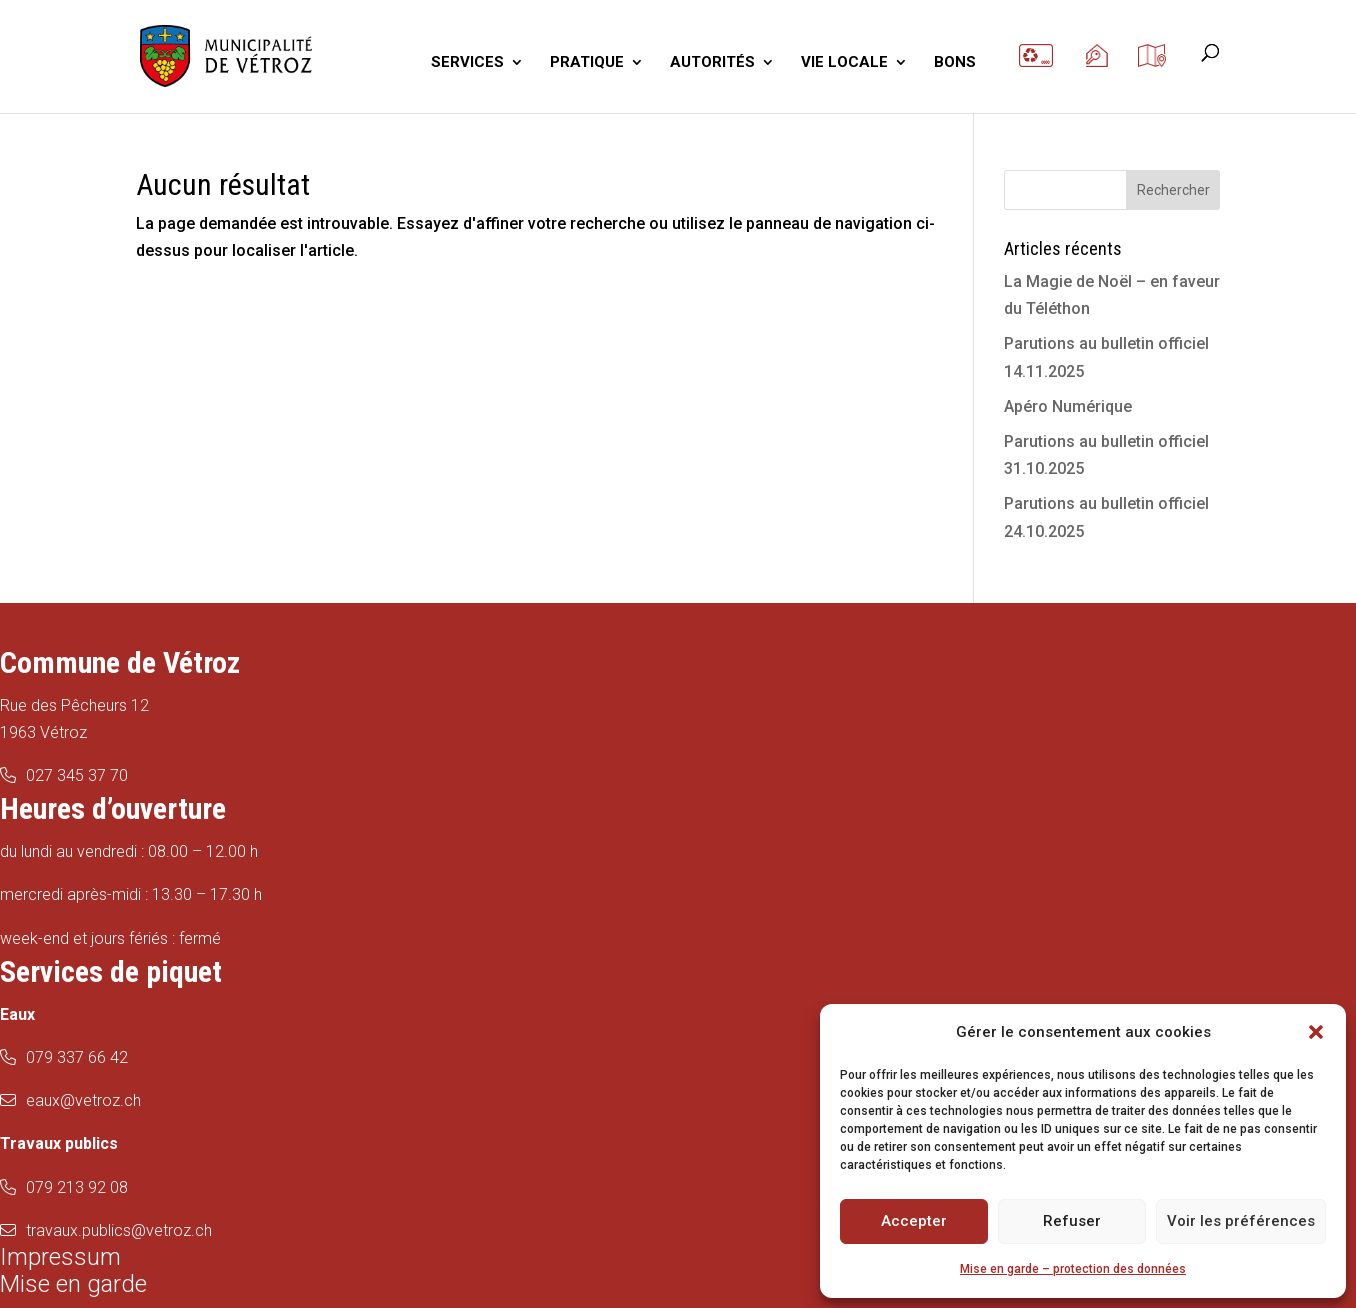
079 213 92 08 (77, 1187)
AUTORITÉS (712, 63)
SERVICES (467, 63)
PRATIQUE (587, 63)
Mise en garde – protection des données (1073, 1269)
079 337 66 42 (77, 1057)
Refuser (1072, 1221)
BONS (955, 63)
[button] (1316, 1032)
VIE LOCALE (844, 63)
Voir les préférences (1241, 1221)
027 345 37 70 (77, 775)
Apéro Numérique (1068, 406)
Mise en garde (73, 1284)
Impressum (60, 1257)
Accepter (914, 1221)
